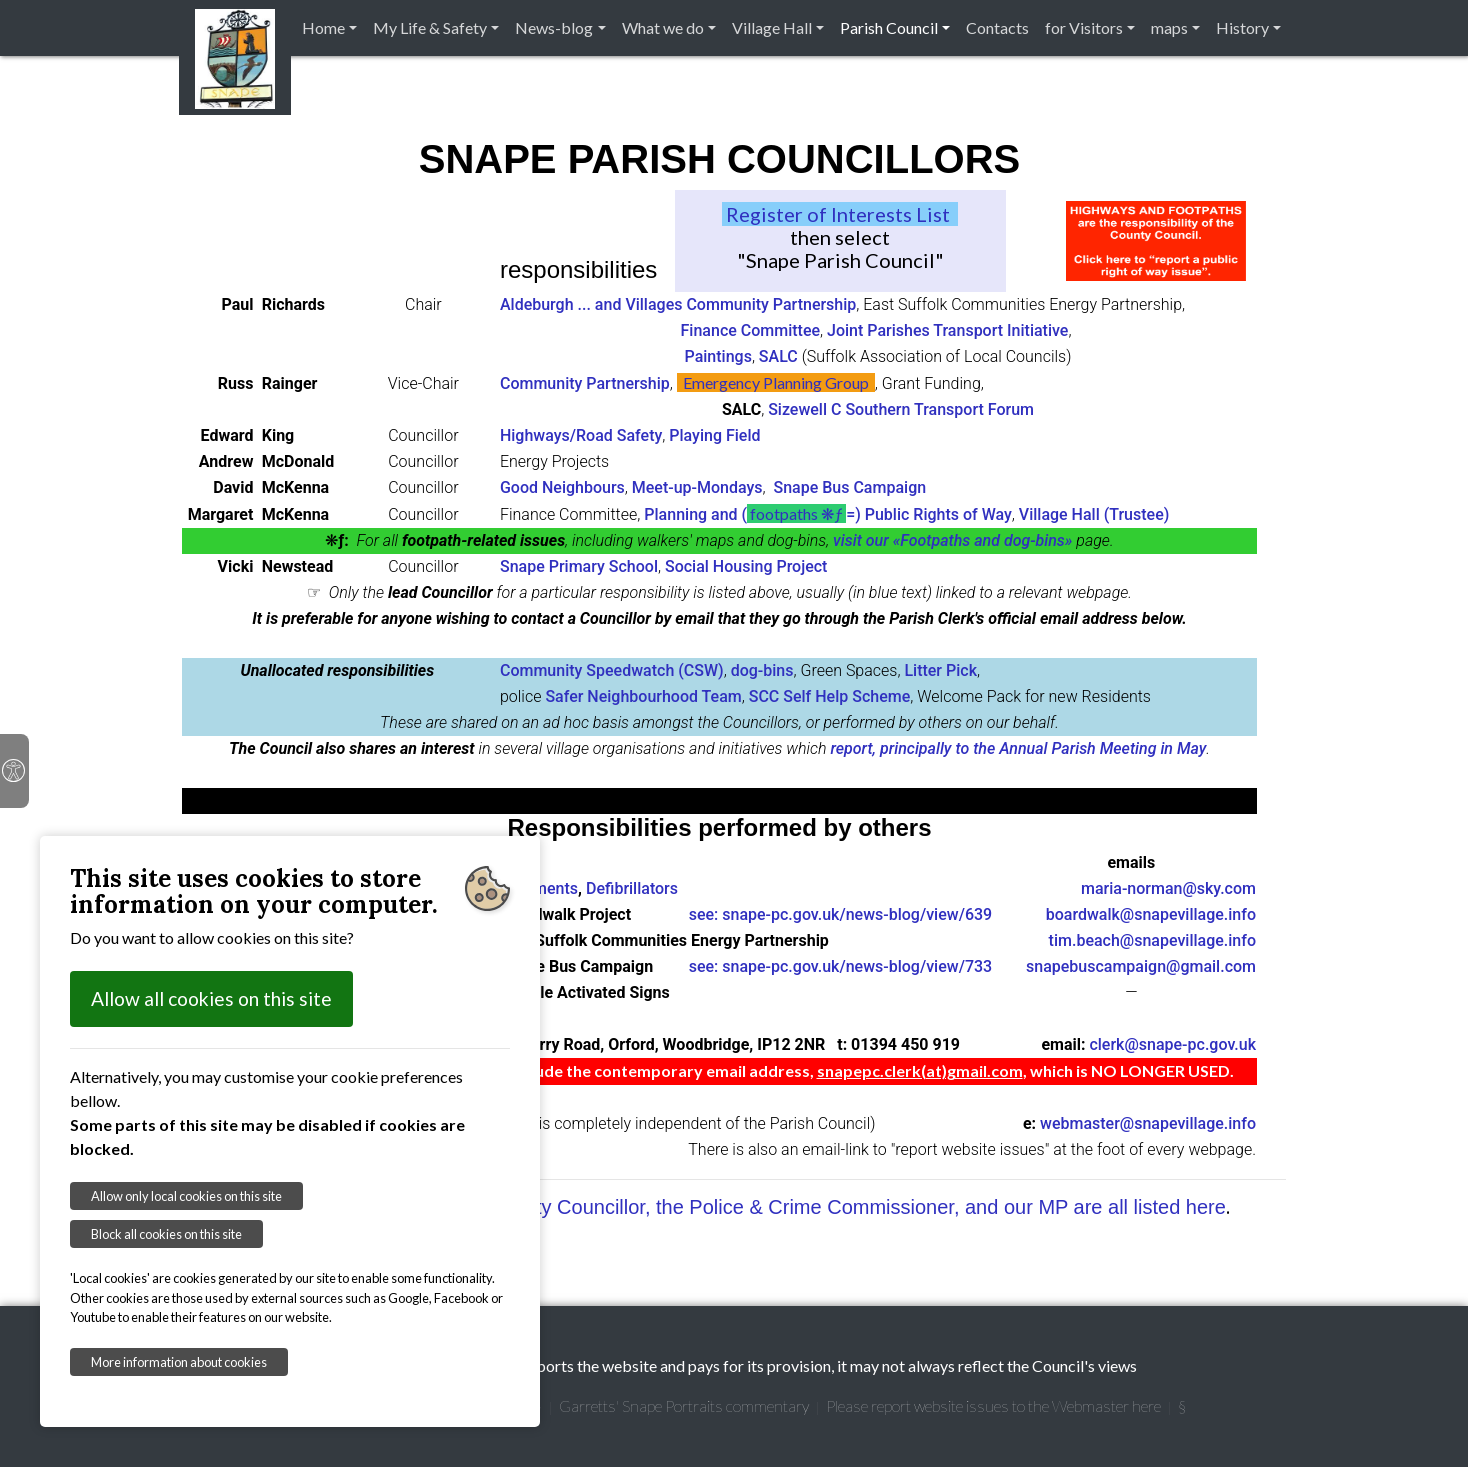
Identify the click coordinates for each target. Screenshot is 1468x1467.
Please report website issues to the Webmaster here (993, 1405)
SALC (778, 356)
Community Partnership (585, 383)
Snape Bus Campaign (849, 487)
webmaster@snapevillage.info (1148, 1123)
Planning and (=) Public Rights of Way (828, 514)
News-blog (554, 27)
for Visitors (1084, 27)
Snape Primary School (579, 566)
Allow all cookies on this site (211, 998)
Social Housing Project (746, 566)
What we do (663, 27)
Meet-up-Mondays (697, 487)
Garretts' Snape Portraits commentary (684, 1405)
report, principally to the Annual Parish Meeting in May (1018, 748)
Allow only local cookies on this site (186, 1196)
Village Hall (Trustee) (1094, 514)
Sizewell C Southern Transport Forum (901, 409)
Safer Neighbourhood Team (643, 696)
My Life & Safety (430, 27)
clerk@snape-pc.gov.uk (1172, 1044)
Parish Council (889, 27)
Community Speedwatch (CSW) (612, 670)
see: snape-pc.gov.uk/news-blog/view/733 (840, 966)
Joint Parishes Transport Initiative (947, 330)
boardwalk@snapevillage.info (1151, 914)
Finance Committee (751, 330)
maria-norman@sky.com (1168, 888)
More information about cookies (179, 1362)
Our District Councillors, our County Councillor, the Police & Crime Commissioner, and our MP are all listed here (732, 1207)
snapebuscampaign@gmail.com (1141, 966)
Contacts (997, 27)
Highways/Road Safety (581, 435)
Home (323, 27)
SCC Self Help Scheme (830, 696)
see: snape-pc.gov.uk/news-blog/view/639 (840, 914)
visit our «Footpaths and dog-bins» (952, 540)
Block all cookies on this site (166, 1234)
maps (1169, 27)
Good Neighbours (562, 487)
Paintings (718, 356)
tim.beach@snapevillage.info (1152, 940)
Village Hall (772, 27)
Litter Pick (940, 670)
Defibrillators (632, 888)
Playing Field (714, 435)
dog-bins (762, 670)
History (1242, 27)
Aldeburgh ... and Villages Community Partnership (678, 304)
